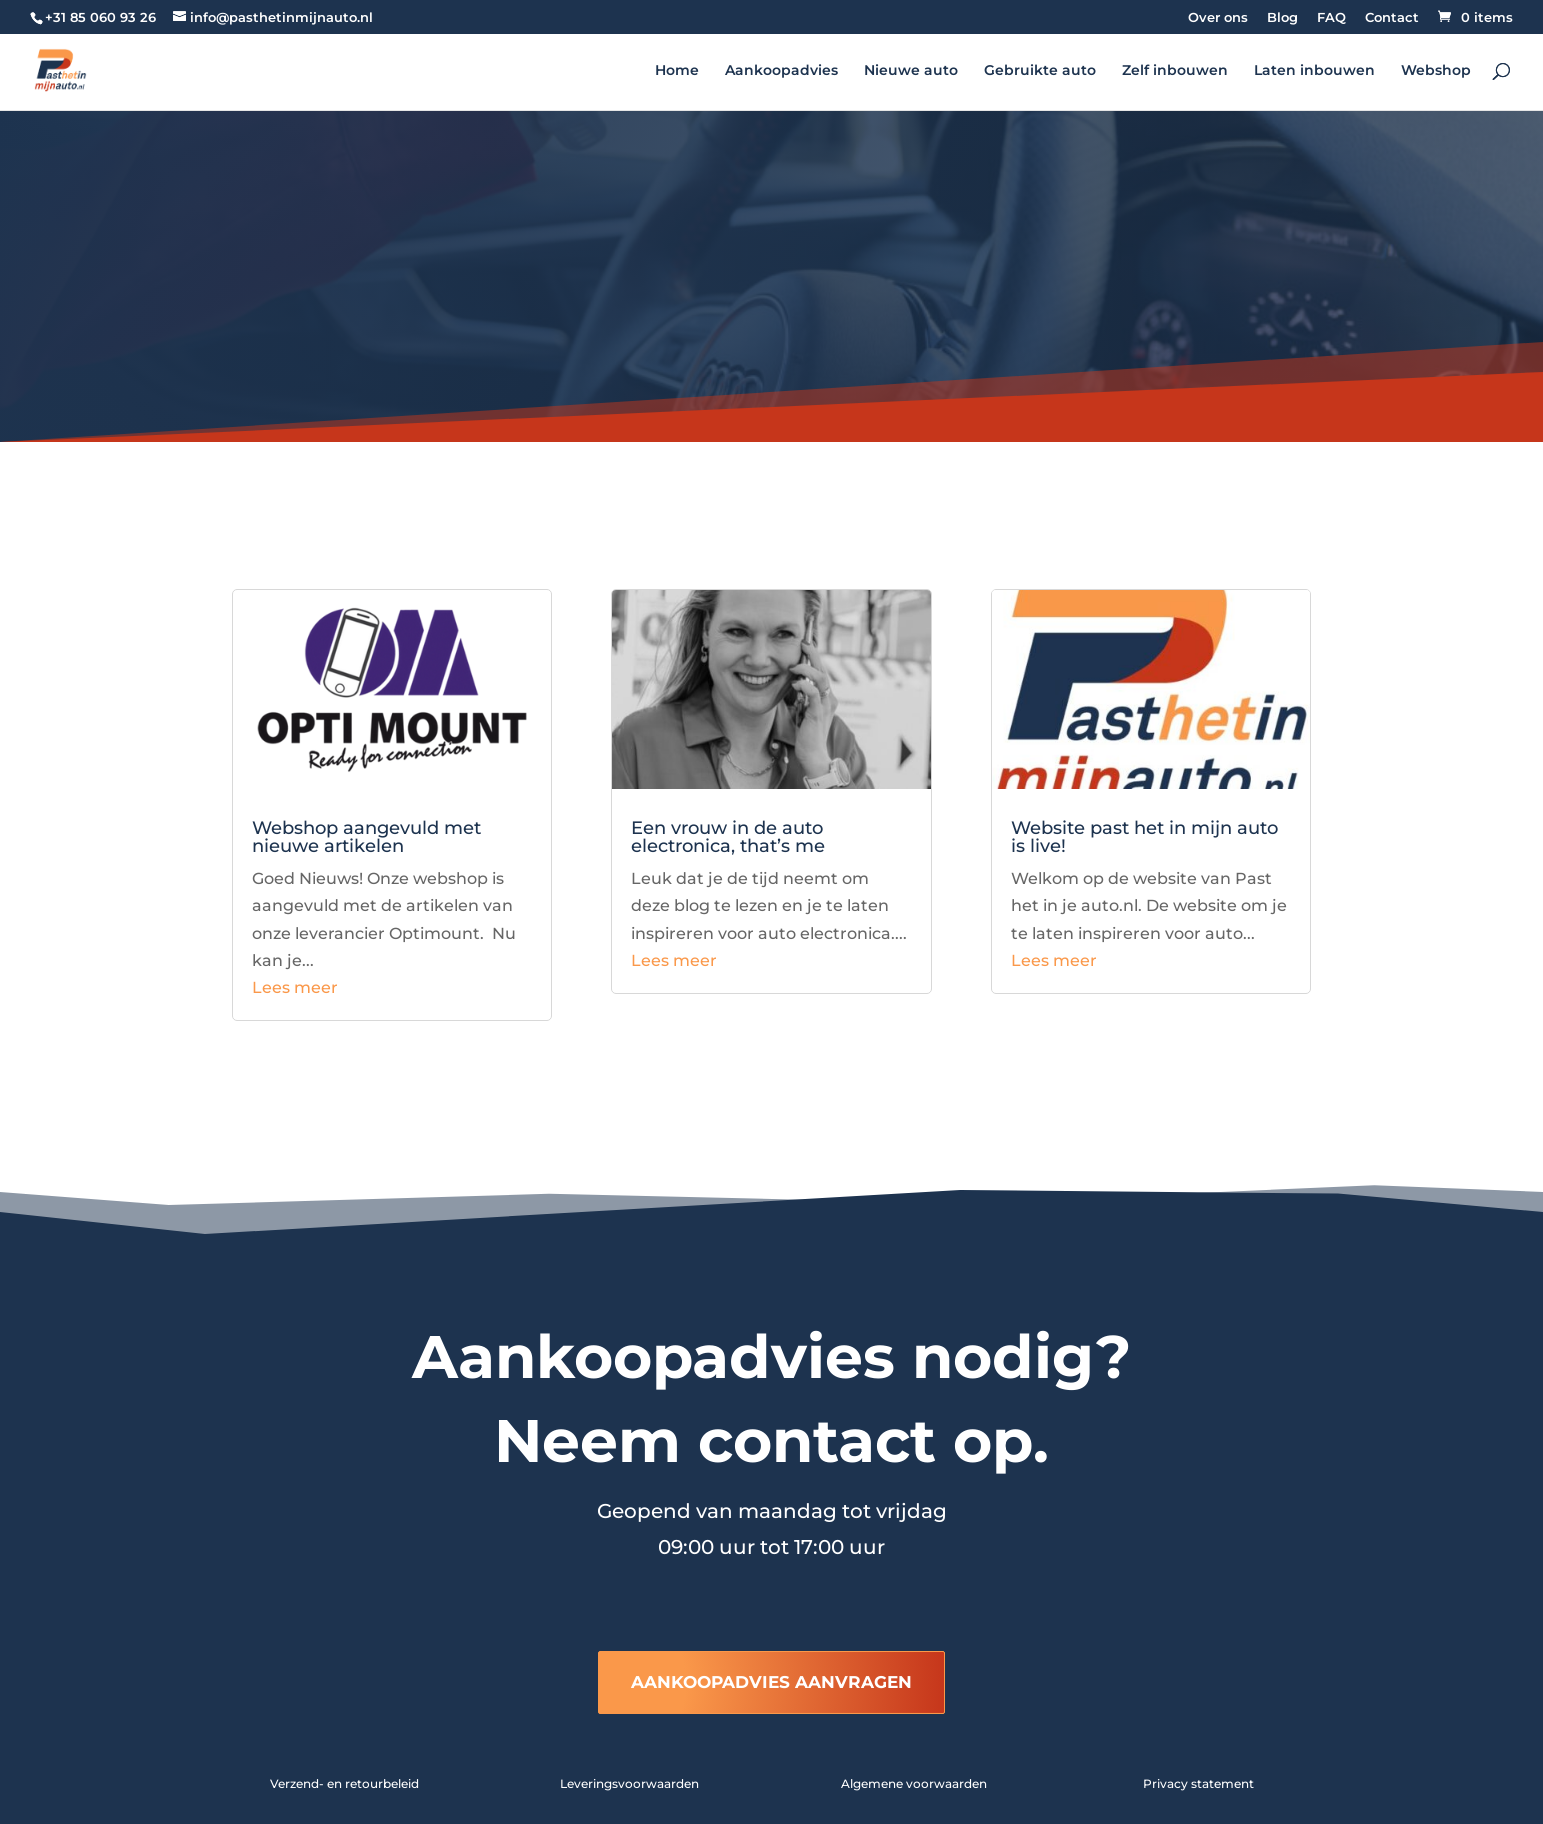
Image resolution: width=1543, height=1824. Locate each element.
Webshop (1436, 71)
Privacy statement (1198, 1783)
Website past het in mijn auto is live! (1144, 837)
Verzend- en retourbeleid (344, 1783)
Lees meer (295, 987)
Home (677, 71)
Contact (1392, 18)
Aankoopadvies (781, 71)
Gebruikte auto (1040, 71)
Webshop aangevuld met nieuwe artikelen (366, 837)
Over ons (1218, 18)
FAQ (1331, 18)
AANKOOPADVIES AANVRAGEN (771, 1682)
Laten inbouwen (1314, 71)
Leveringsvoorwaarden (629, 1783)
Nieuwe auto (911, 71)
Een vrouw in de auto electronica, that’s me (728, 837)
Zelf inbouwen (1175, 71)
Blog (1282, 18)
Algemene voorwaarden (914, 1783)
